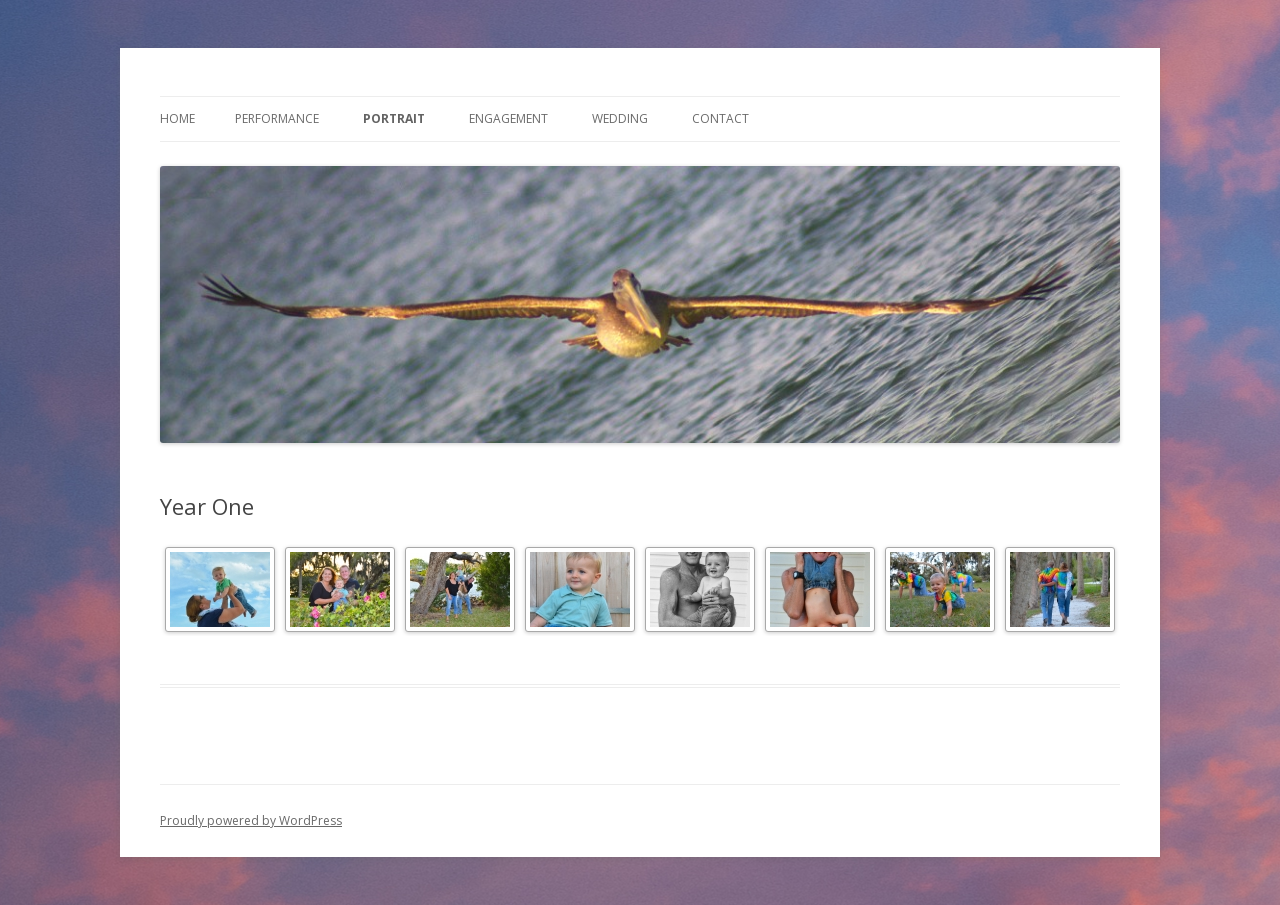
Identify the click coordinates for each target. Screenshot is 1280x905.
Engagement (508, 118)
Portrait (394, 118)
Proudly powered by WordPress (251, 820)
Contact (720, 118)
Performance (277, 118)
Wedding (620, 118)
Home (177, 118)
